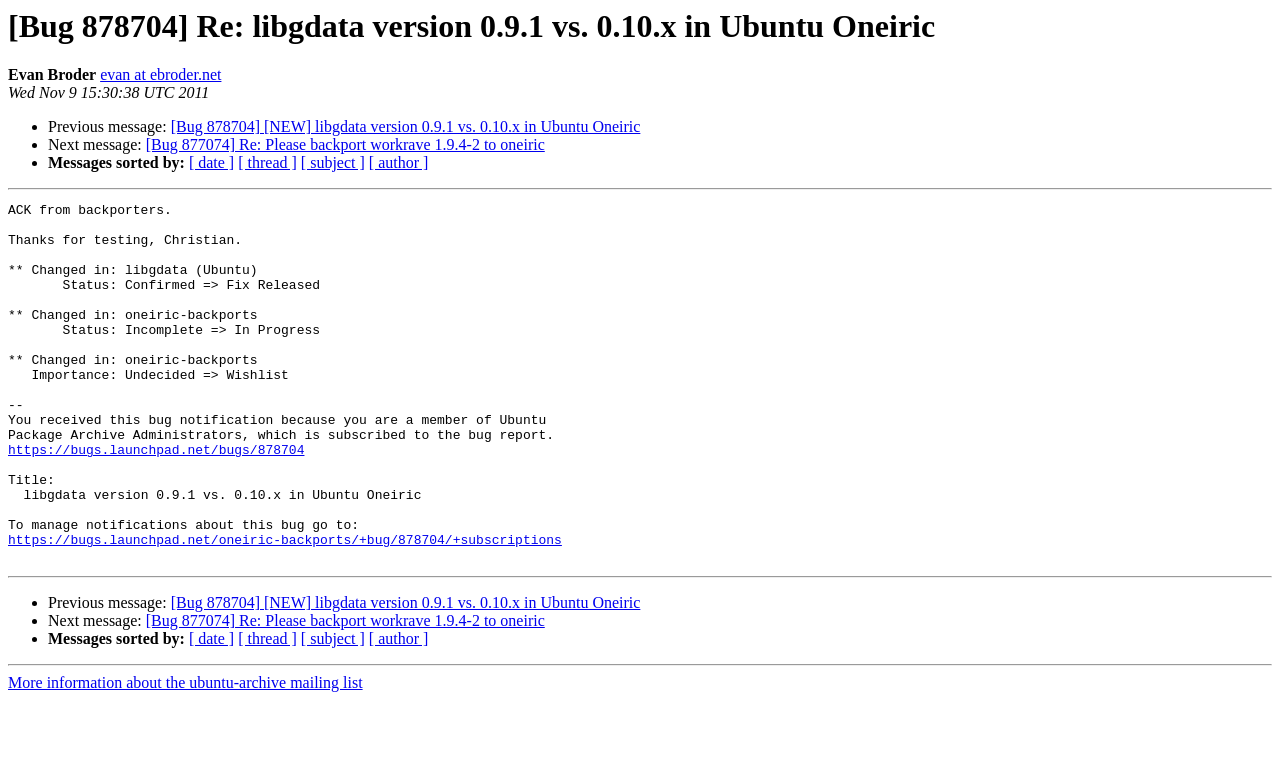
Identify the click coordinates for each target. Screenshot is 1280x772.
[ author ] (399, 162)
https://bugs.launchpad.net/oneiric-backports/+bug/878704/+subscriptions (285, 608)
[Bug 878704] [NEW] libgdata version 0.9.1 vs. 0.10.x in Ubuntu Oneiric (406, 126)
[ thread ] (267, 162)
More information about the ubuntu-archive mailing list (185, 754)
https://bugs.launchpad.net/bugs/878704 (156, 500)
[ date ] (211, 162)
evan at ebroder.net (160, 74)
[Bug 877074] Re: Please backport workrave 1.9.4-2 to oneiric (345, 144)
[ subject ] (333, 162)
